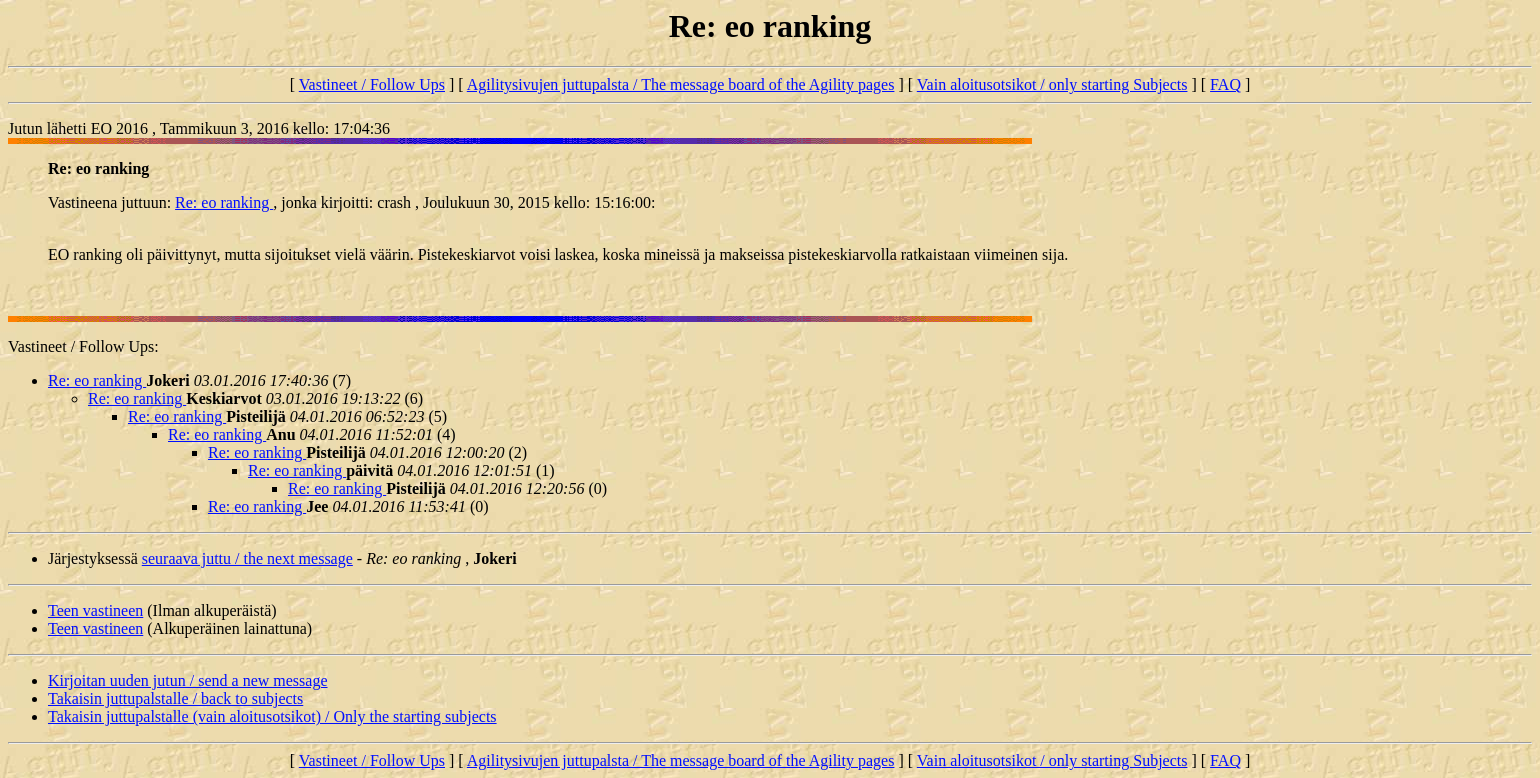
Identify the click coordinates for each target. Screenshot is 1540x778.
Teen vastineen (95, 610)
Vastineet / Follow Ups (372, 84)
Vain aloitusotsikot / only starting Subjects (1052, 84)
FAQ (1225, 84)
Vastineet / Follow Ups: (83, 346)
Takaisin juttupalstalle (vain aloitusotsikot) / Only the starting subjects (272, 716)
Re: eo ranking (224, 202)
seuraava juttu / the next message (247, 558)
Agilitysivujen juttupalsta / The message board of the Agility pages (681, 84)
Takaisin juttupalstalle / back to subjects (175, 698)
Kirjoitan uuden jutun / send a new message (188, 680)
